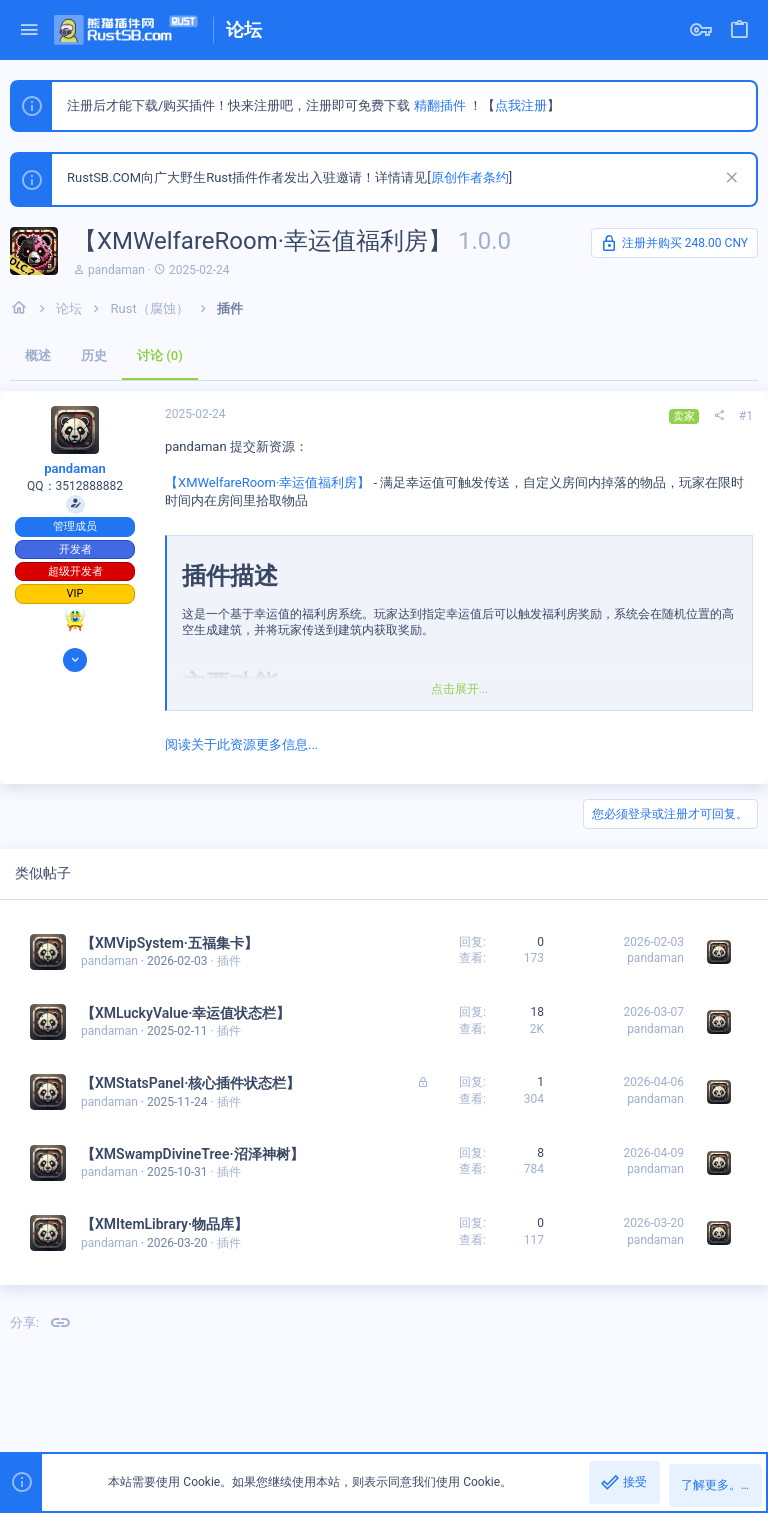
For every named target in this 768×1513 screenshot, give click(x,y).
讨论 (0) (160, 355)
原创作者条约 (470, 177)
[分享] (719, 416)
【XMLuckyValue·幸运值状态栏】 (185, 1013)
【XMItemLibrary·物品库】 (164, 1224)
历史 (94, 355)
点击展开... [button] (460, 689)
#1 (746, 416)
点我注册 (521, 105)
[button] (29, 30)
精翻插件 (440, 105)
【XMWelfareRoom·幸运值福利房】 (267, 482)
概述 (38, 355)
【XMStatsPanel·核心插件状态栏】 (190, 1083)
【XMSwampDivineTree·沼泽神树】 (192, 1154)
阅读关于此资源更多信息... (241, 744)
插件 (229, 961)
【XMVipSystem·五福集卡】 (169, 943)
